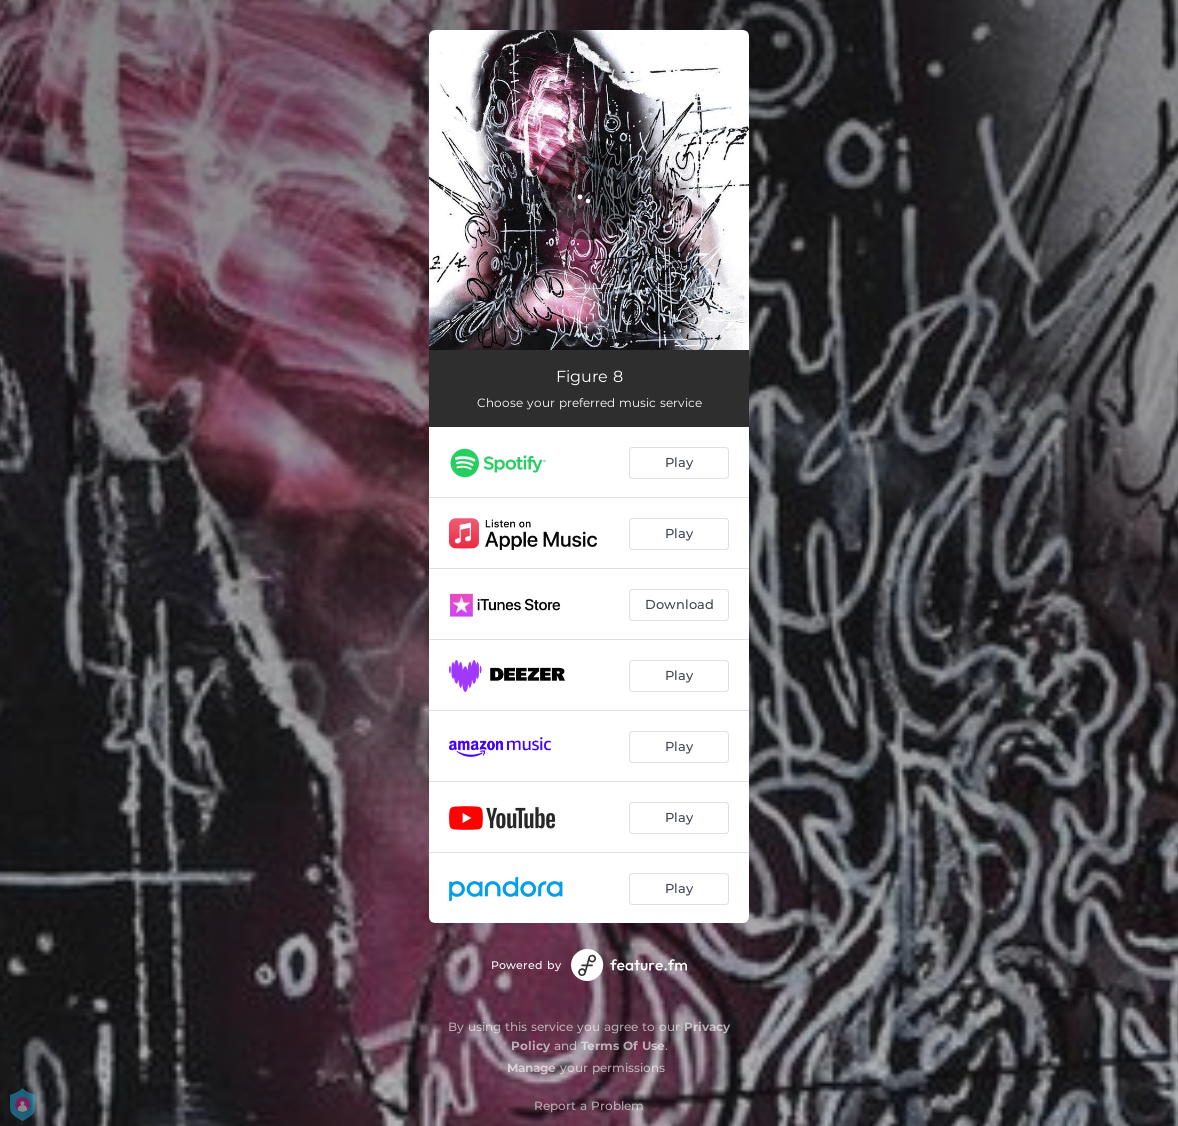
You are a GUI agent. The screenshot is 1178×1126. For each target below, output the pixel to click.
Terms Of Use (623, 1045)
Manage (531, 1067)
